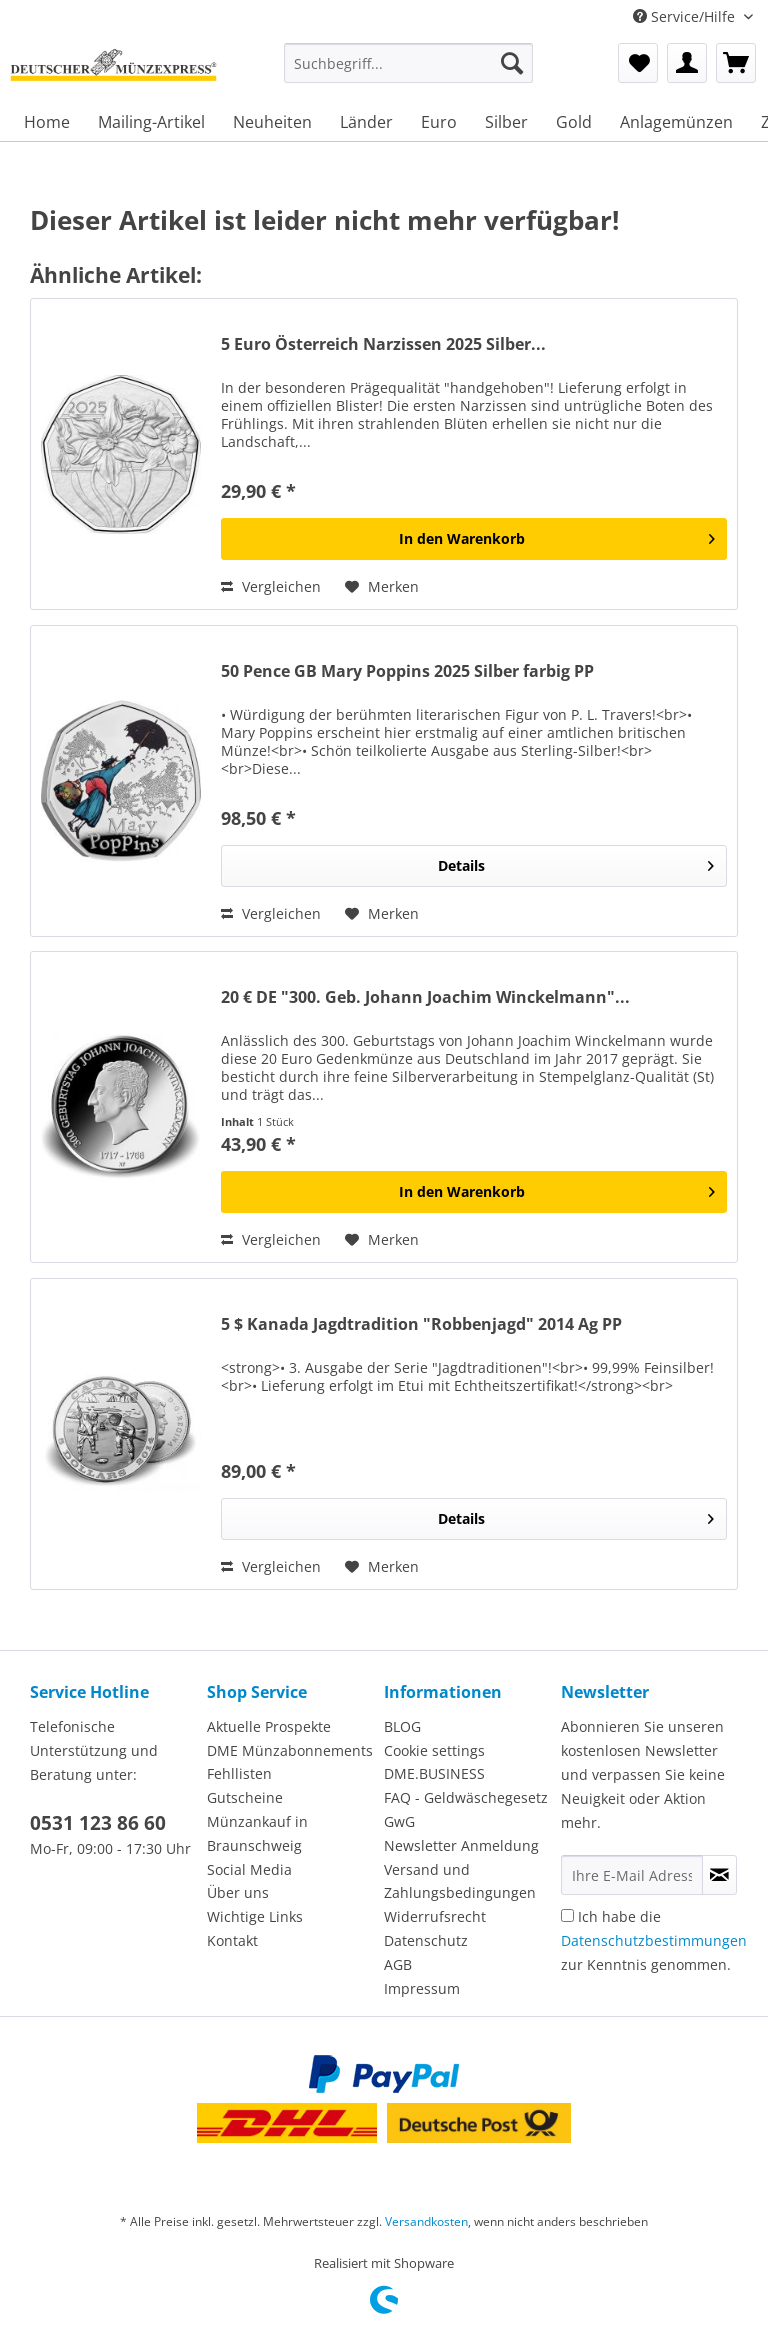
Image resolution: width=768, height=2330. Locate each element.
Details (576, 862)
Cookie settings (434, 1750)
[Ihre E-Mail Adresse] (632, 1875)
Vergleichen (271, 586)
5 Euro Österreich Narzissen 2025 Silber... (383, 344)
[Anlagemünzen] (676, 122)
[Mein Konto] (687, 63)
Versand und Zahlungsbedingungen (460, 1881)
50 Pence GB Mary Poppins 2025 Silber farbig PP (407, 671)
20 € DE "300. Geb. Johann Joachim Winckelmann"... (425, 997)
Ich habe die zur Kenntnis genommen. (654, 1940)
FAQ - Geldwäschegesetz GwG (466, 1809)
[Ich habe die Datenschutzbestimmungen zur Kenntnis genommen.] (567, 1915)
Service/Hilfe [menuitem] (686, 16)
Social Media (249, 1869)
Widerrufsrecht (435, 1916)
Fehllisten (239, 1773)
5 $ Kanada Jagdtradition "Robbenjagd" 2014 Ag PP (421, 1324)
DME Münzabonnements (290, 1750)
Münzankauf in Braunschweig (257, 1833)
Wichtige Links (255, 1916)
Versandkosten (426, 2221)
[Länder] (366, 122)
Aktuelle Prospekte (269, 1726)
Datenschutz (426, 1940)
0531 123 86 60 (98, 1823)
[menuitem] (409, 72)
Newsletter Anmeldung (461, 1845)
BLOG (402, 1726)
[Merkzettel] (638, 63)
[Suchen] (512, 63)
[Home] (47, 122)
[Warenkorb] (736, 63)
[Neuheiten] (272, 122)
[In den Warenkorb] (474, 539)
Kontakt (232, 1940)
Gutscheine (245, 1797)
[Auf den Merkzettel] (382, 587)
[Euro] (439, 122)
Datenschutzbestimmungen (654, 1940)
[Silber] (506, 122)
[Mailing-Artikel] (151, 122)
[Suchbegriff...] (409, 63)
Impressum (422, 1988)
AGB (398, 1964)
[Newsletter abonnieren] (719, 1875)
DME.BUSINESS (434, 1773)
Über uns (238, 1892)
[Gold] (574, 122)
